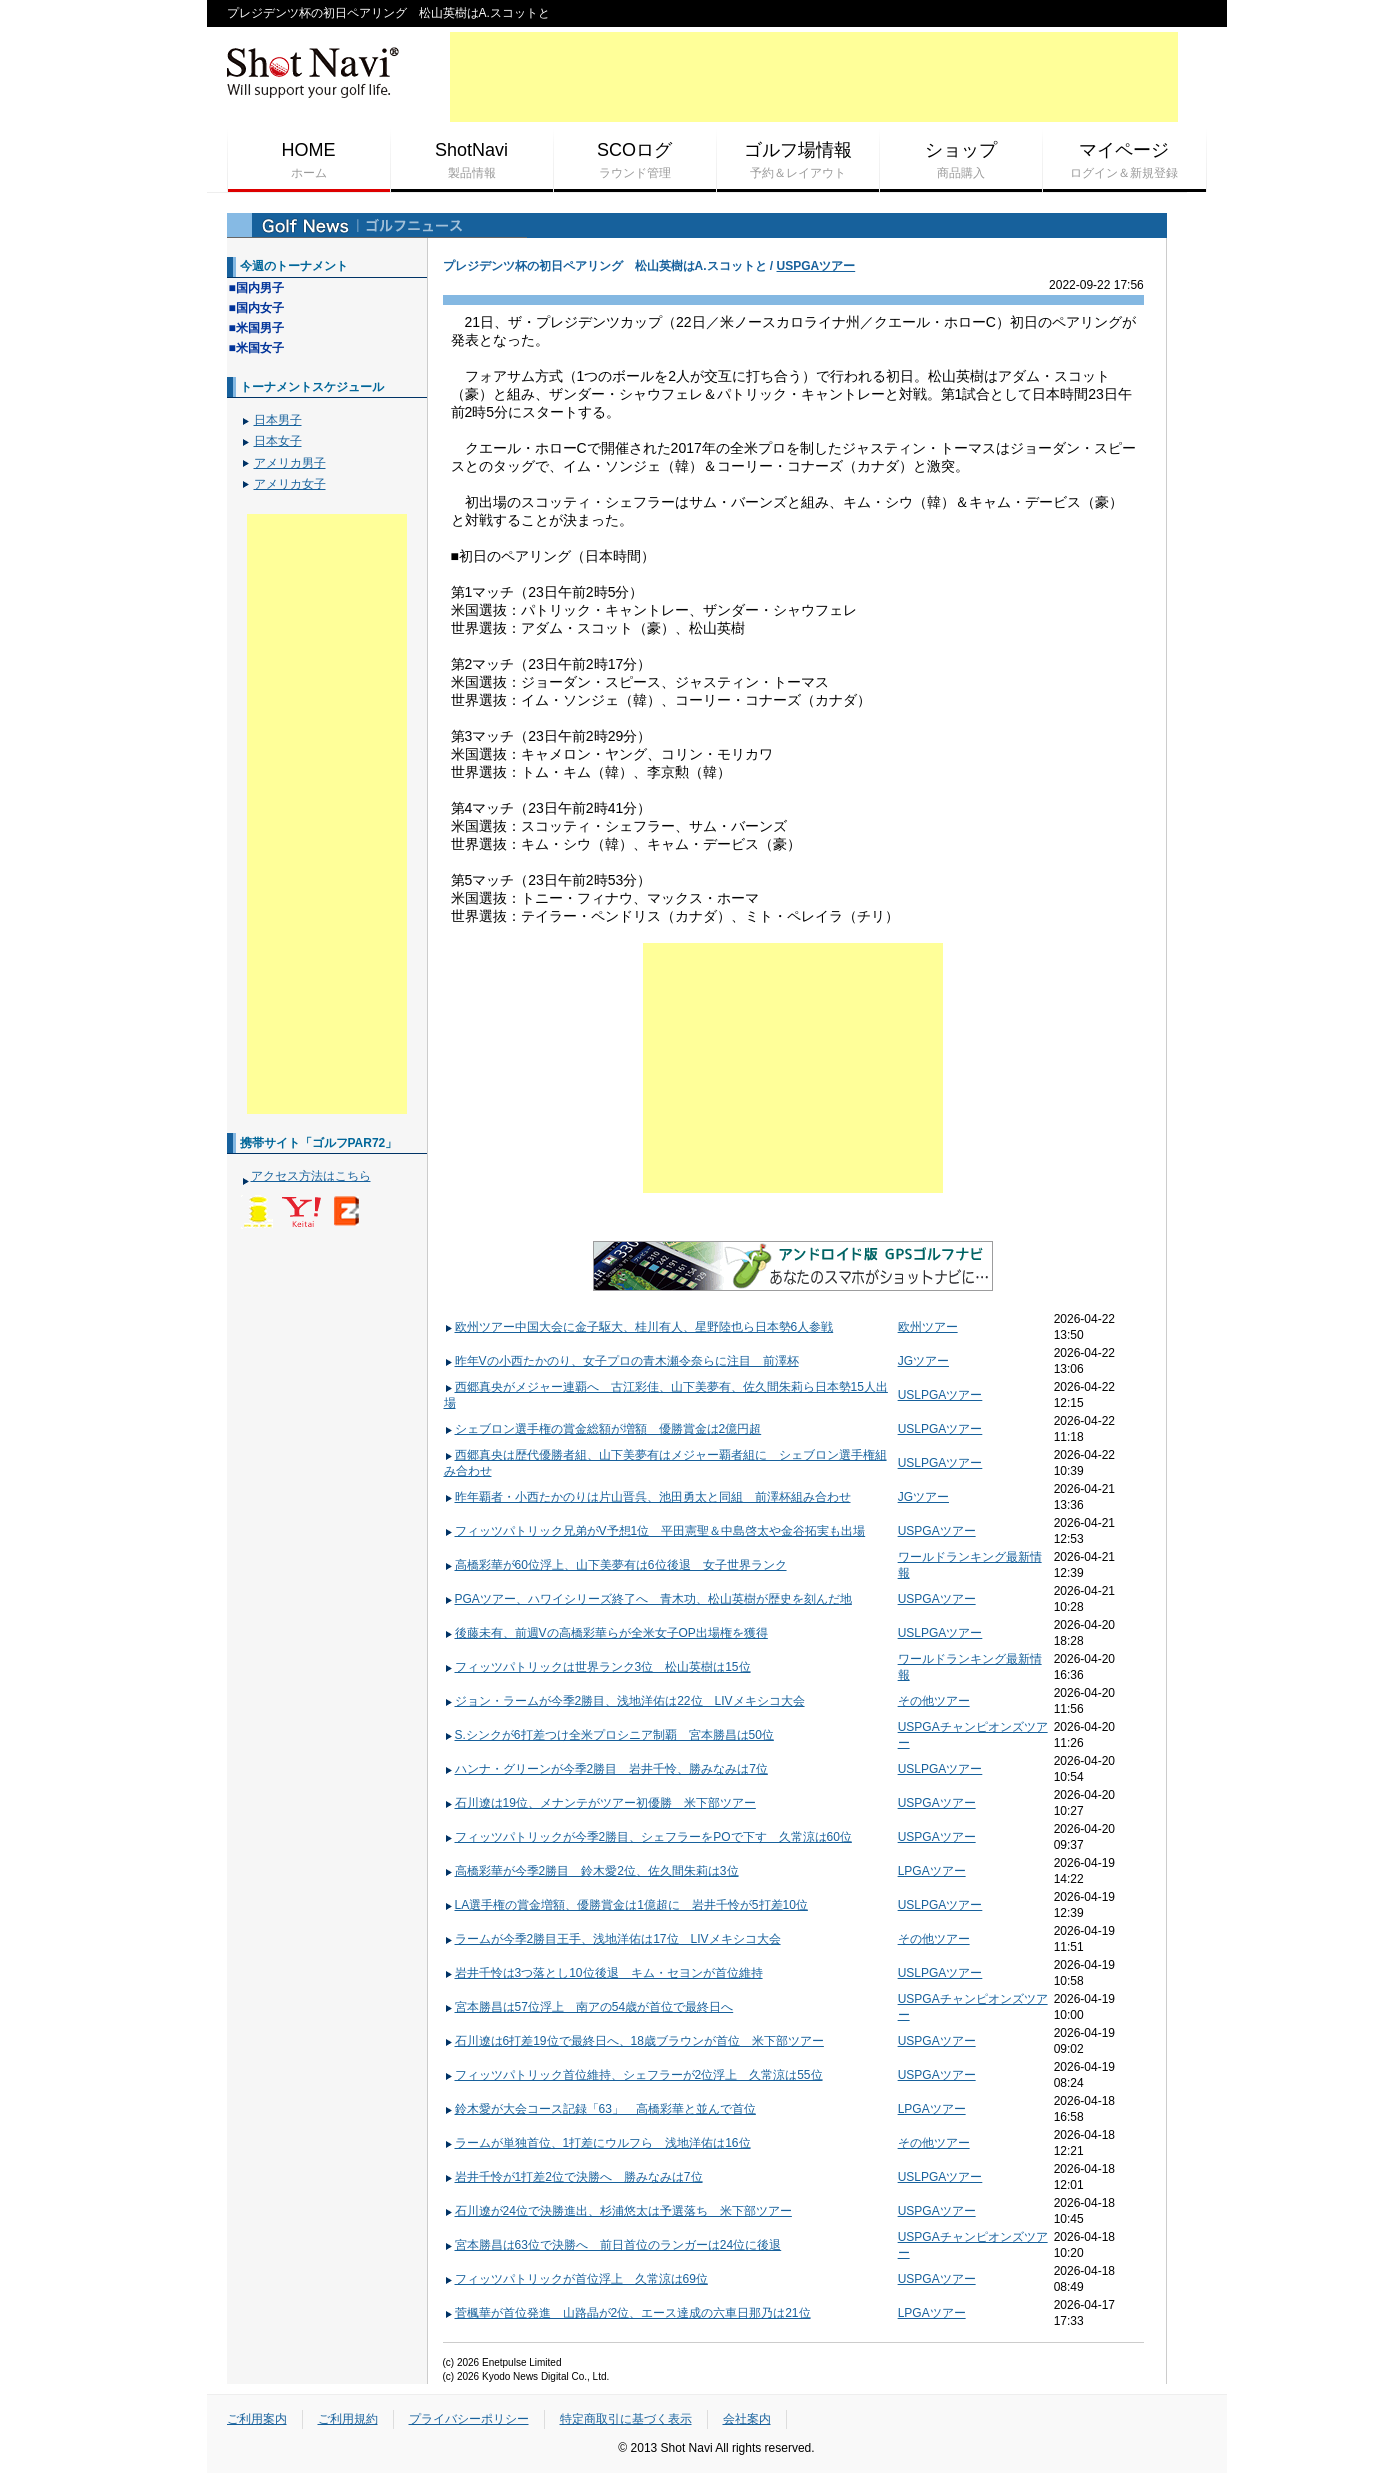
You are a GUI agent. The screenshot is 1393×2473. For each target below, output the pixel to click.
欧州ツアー (928, 1327)
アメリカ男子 (290, 463)
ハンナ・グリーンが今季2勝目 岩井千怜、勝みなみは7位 (606, 1769)
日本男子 (278, 420)
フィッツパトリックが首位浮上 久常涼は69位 (576, 2279)
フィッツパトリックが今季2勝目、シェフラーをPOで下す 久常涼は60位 (648, 1837)
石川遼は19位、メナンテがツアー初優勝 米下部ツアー (600, 1803)
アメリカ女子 (290, 484)
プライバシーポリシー (469, 2419)
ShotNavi (472, 161)
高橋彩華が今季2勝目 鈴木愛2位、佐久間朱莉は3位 (591, 1871)
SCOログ (635, 161)
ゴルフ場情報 (798, 161)
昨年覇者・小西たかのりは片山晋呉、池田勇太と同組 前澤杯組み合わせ (647, 1497)
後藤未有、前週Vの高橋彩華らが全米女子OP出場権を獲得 (606, 1633)
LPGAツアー (932, 1871)
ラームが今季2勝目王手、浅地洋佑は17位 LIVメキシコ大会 (612, 1939)
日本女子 (278, 441)
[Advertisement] (814, 77)
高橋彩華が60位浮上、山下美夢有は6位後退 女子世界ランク (615, 1565)
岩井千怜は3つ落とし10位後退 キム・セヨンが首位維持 (603, 1973)
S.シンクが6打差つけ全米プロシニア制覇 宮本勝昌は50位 (609, 1735)
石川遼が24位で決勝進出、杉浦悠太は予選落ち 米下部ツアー (618, 2211)
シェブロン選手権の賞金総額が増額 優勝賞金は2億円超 (603, 1429)
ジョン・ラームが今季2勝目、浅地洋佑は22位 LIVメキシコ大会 (624, 1701)
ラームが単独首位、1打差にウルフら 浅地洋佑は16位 (597, 2143)
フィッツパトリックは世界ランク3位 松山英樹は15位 (597, 1667)
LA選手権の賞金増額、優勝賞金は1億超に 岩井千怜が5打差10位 (626, 1905)
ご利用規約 (348, 2419)
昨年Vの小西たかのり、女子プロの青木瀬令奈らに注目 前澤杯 (621, 1361)
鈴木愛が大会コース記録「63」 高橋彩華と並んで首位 (600, 2109)
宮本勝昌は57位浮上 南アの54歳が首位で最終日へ (589, 2007)
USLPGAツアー (940, 1395)
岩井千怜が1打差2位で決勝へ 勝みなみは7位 (573, 2177)
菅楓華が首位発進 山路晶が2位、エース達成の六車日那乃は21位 (627, 2313)
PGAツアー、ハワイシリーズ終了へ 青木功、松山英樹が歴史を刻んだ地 (648, 1599)
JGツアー (923, 1361)
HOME (309, 161)
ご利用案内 (257, 2419)
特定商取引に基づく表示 (626, 2419)
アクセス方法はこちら (311, 1176)
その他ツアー (934, 1701)
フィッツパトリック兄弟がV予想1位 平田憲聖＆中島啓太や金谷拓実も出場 (655, 1531)
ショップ (961, 161)
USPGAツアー (816, 266)
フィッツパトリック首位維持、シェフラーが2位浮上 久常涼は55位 (633, 2075)
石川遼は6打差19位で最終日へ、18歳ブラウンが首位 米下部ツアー (634, 2041)
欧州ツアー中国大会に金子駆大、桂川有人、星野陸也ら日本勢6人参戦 (639, 1327)
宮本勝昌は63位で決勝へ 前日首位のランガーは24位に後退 (613, 2245)
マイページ (1124, 161)
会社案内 (747, 2419)
